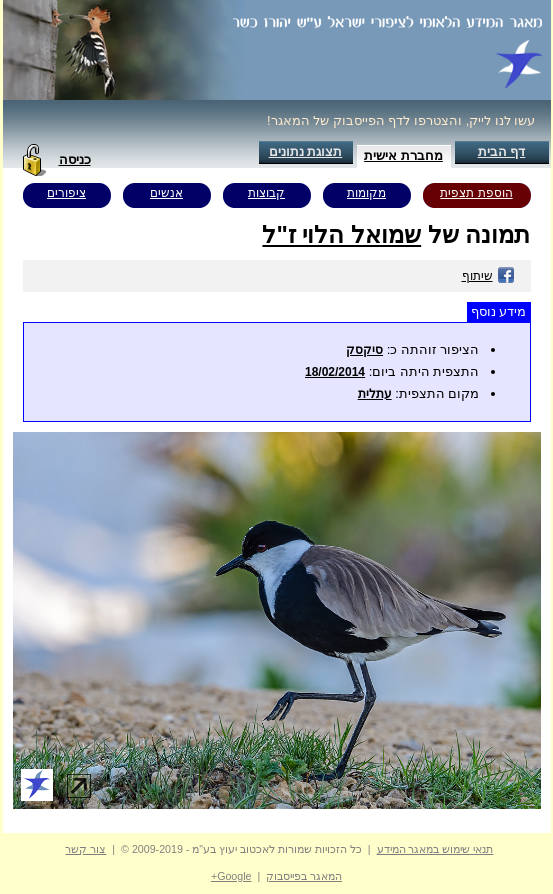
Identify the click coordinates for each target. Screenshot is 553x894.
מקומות (366, 193)
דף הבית (502, 151)
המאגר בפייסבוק (304, 876)
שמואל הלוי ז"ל (341, 234)
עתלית (375, 394)
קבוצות (266, 193)
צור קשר (85, 849)
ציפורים (66, 193)
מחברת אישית (403, 155)
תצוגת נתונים (306, 151)
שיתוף (488, 276)
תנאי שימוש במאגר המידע (435, 849)
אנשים (166, 193)
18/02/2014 (335, 372)
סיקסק (364, 350)
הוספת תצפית (476, 193)
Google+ (231, 876)
